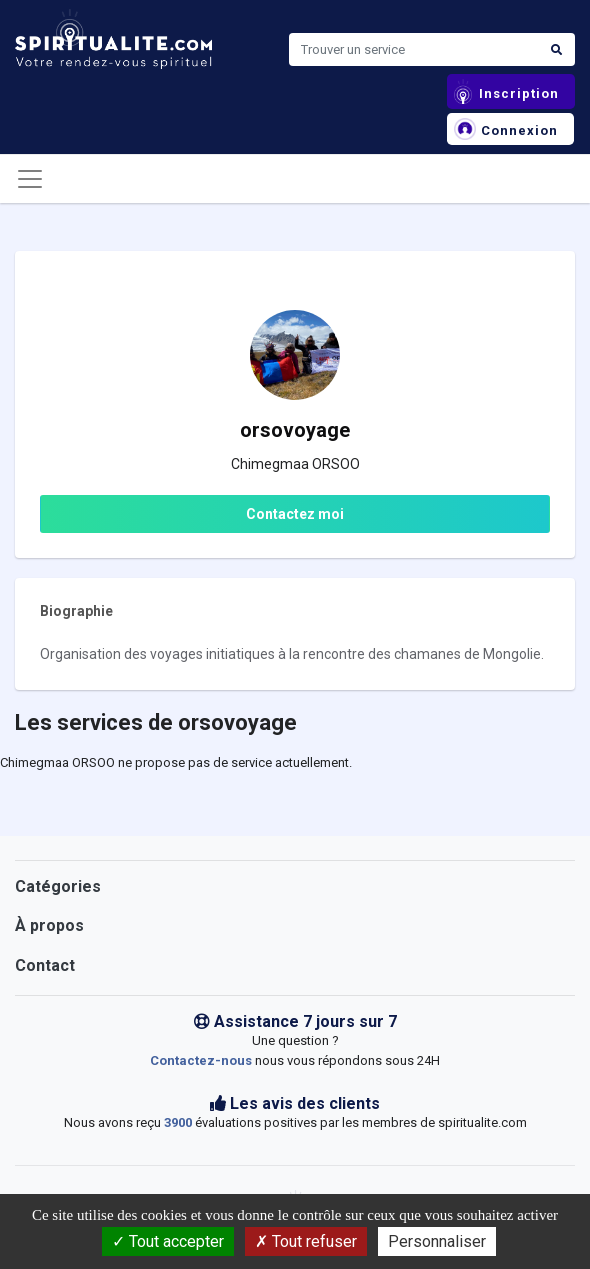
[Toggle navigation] (30, 179)
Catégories (58, 886)
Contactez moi (295, 514)
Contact (45, 965)
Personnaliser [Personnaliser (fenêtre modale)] (437, 1241)
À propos (49, 925)
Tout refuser (306, 1241)
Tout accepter (168, 1241)
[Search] (414, 50)
